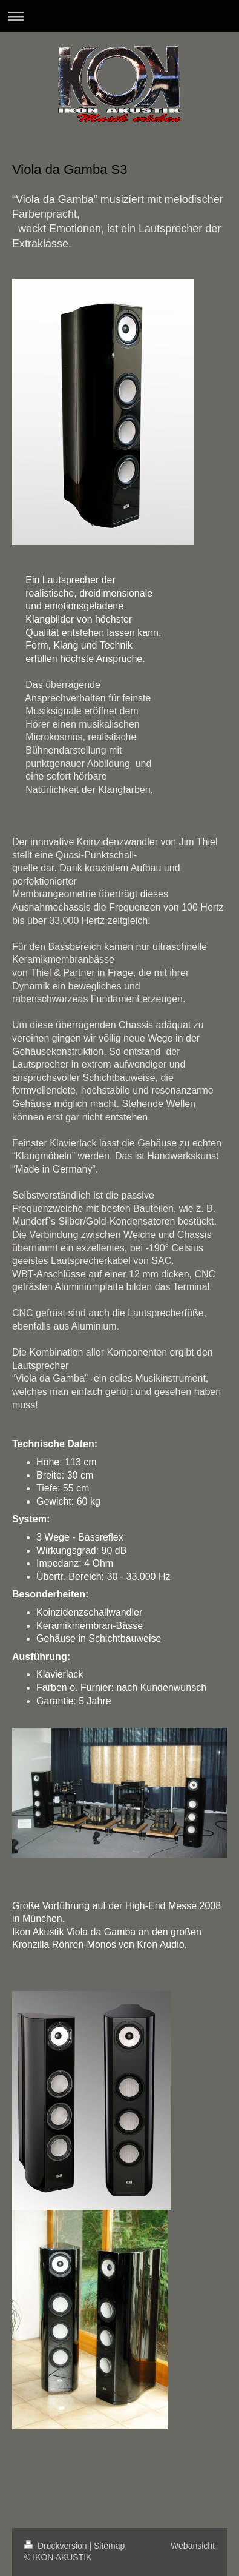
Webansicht (193, 2546)
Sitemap (109, 2546)
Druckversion (56, 2546)
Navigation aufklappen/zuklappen (119, 16)
